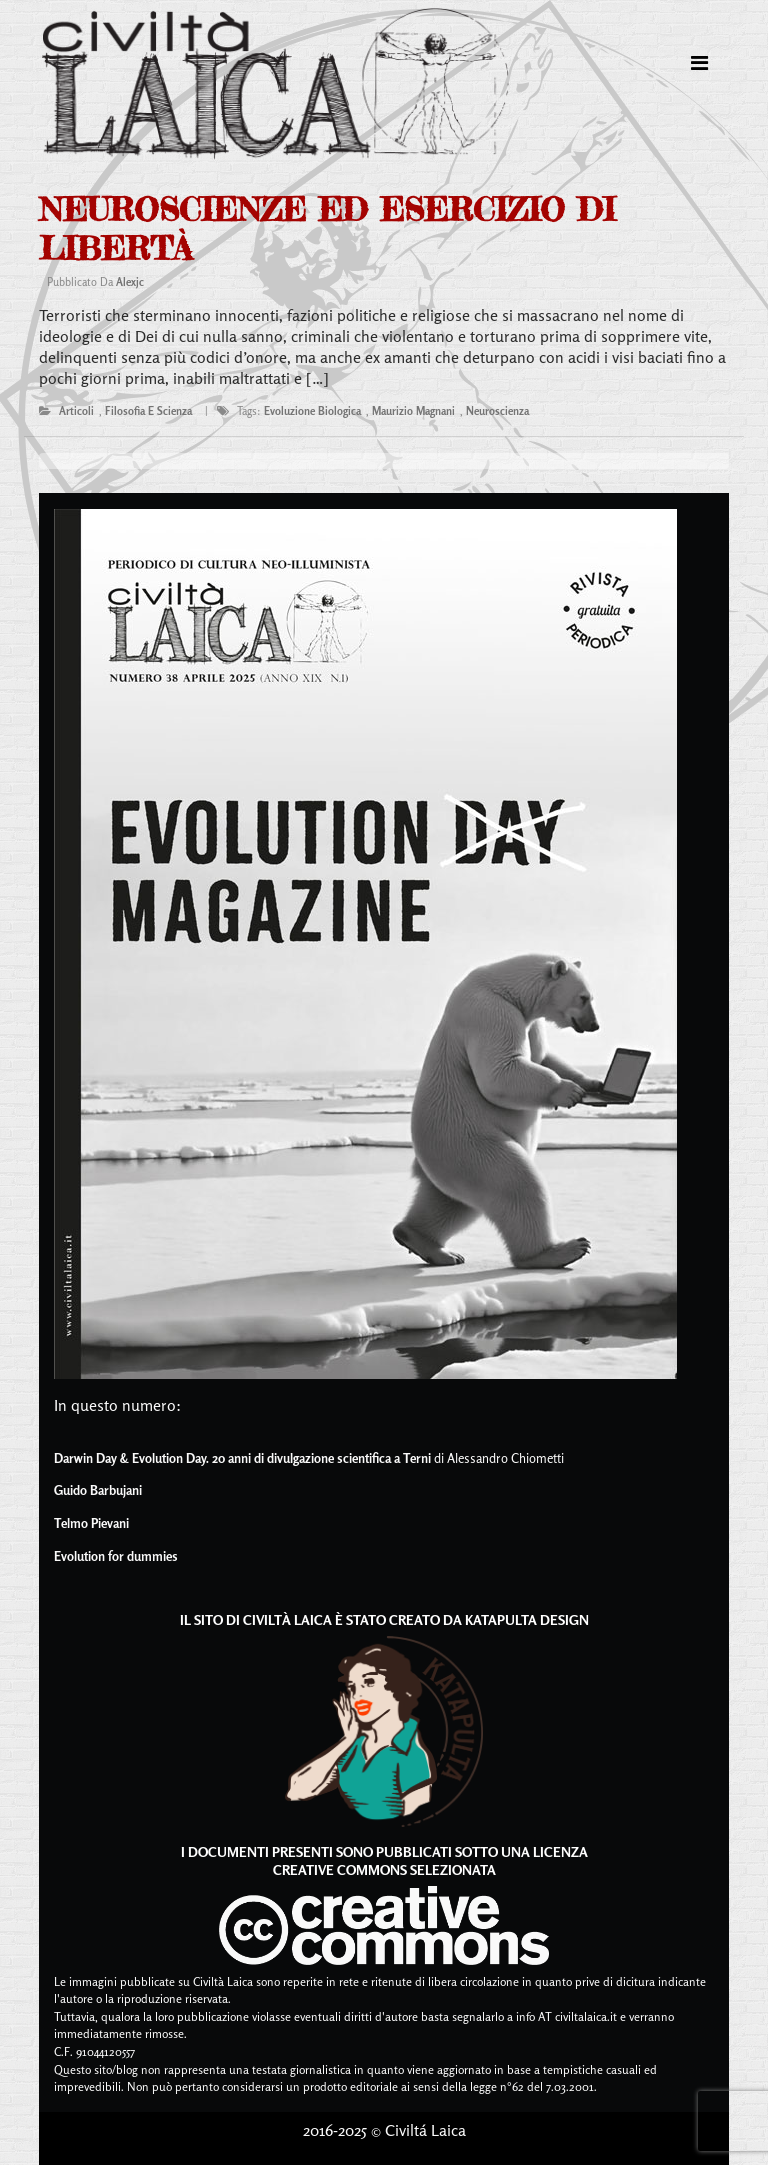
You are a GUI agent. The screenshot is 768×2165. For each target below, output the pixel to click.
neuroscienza (497, 411)
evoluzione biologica (312, 411)
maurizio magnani (413, 411)
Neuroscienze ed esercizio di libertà (327, 228)
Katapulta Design (527, 1619)
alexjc (130, 282)
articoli (76, 411)
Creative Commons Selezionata (384, 1869)
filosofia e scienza (148, 411)
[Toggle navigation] (699, 63)
